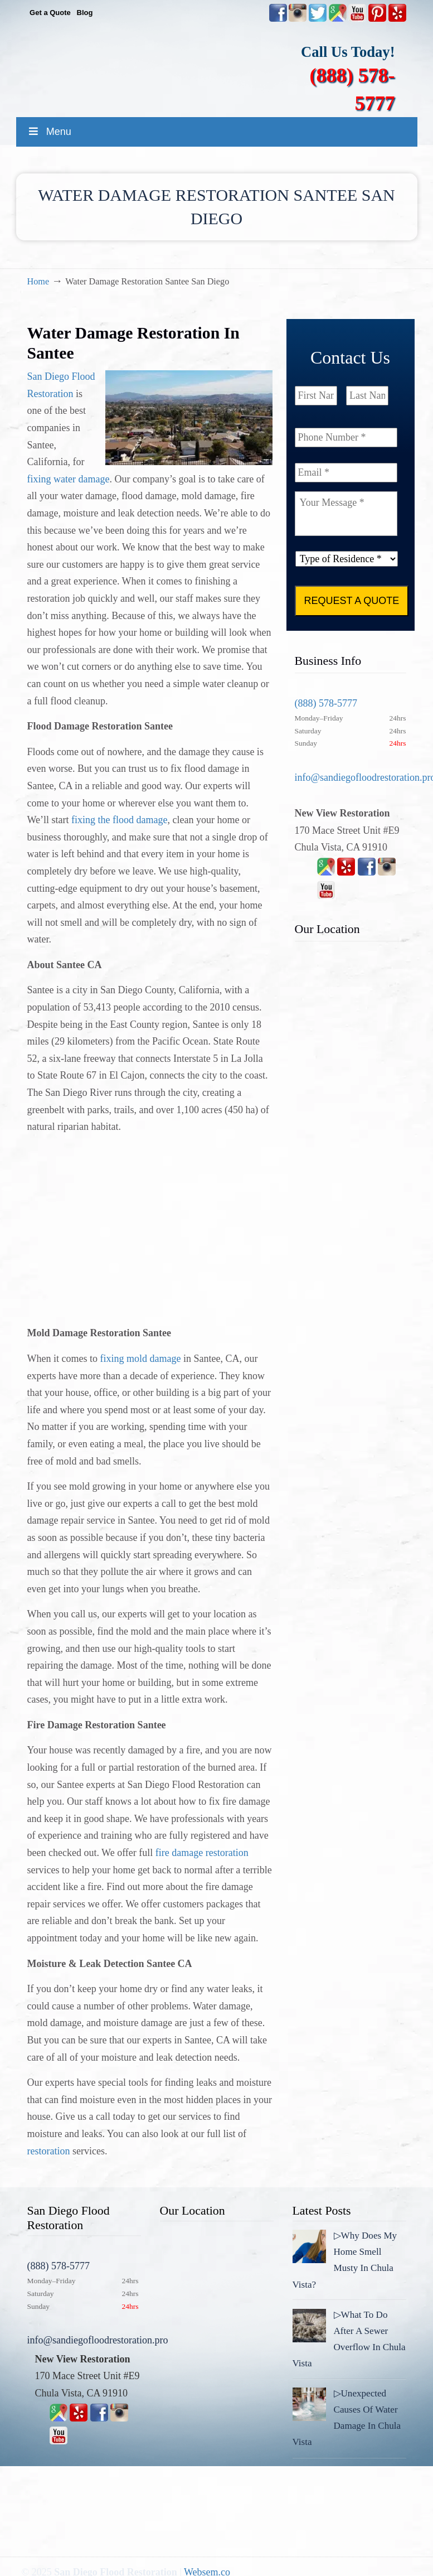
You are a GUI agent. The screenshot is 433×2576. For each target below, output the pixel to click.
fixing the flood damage (119, 819)
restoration (48, 2151)
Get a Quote (50, 12)
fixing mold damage (140, 1358)
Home (38, 282)
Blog (85, 12)
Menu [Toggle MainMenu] (49, 131)
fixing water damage (68, 479)
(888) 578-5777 (326, 703)
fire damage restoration (202, 1852)
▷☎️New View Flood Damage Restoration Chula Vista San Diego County (228, 65)
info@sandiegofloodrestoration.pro (97, 2340)
